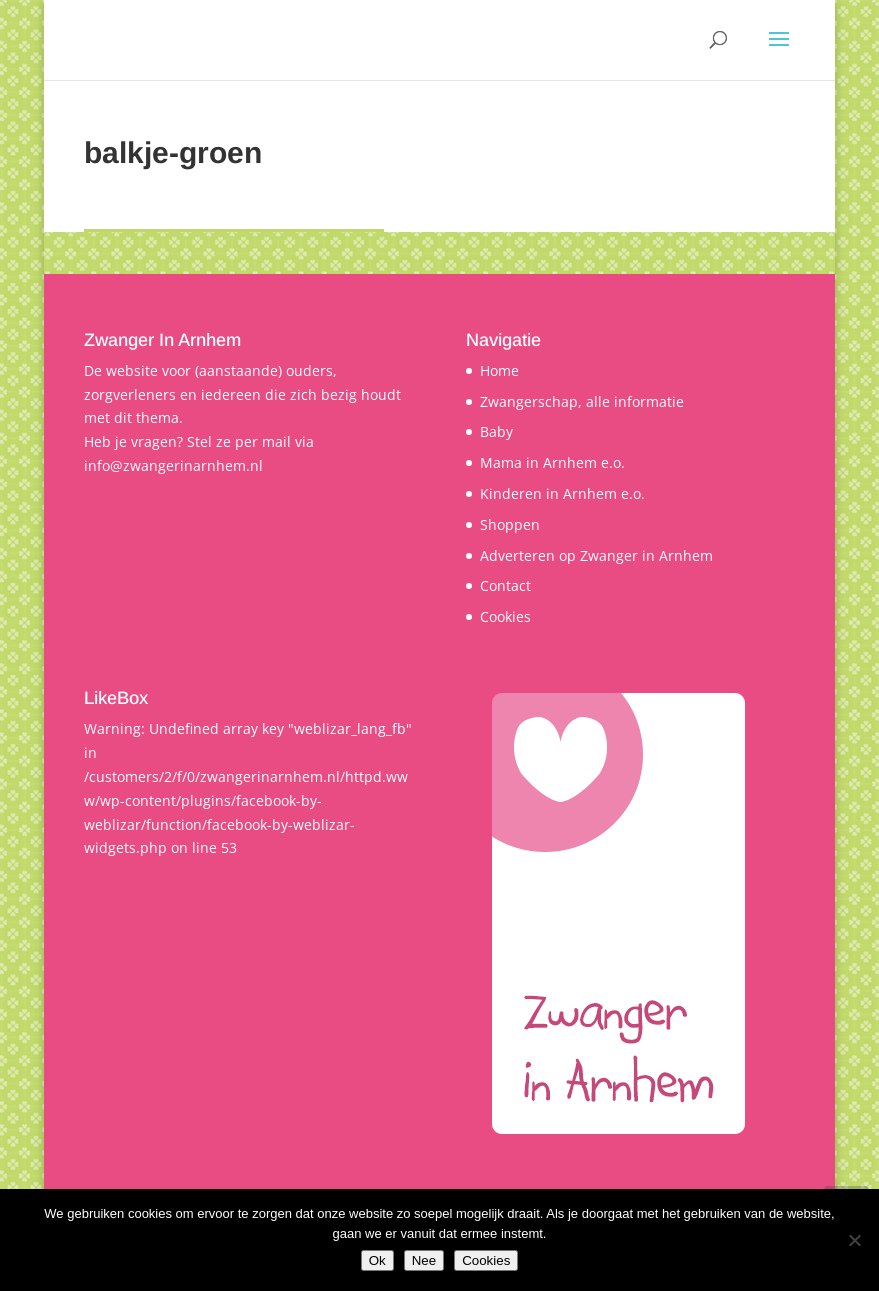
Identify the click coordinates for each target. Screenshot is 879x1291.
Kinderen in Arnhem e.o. (562, 493)
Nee (424, 1260)
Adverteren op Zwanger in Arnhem (596, 555)
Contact (505, 585)
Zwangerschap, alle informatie (582, 401)
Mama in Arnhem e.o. (552, 462)
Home (499, 370)
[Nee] (854, 1240)
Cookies (505, 616)
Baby (496, 431)
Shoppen (510, 524)
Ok (377, 1260)
